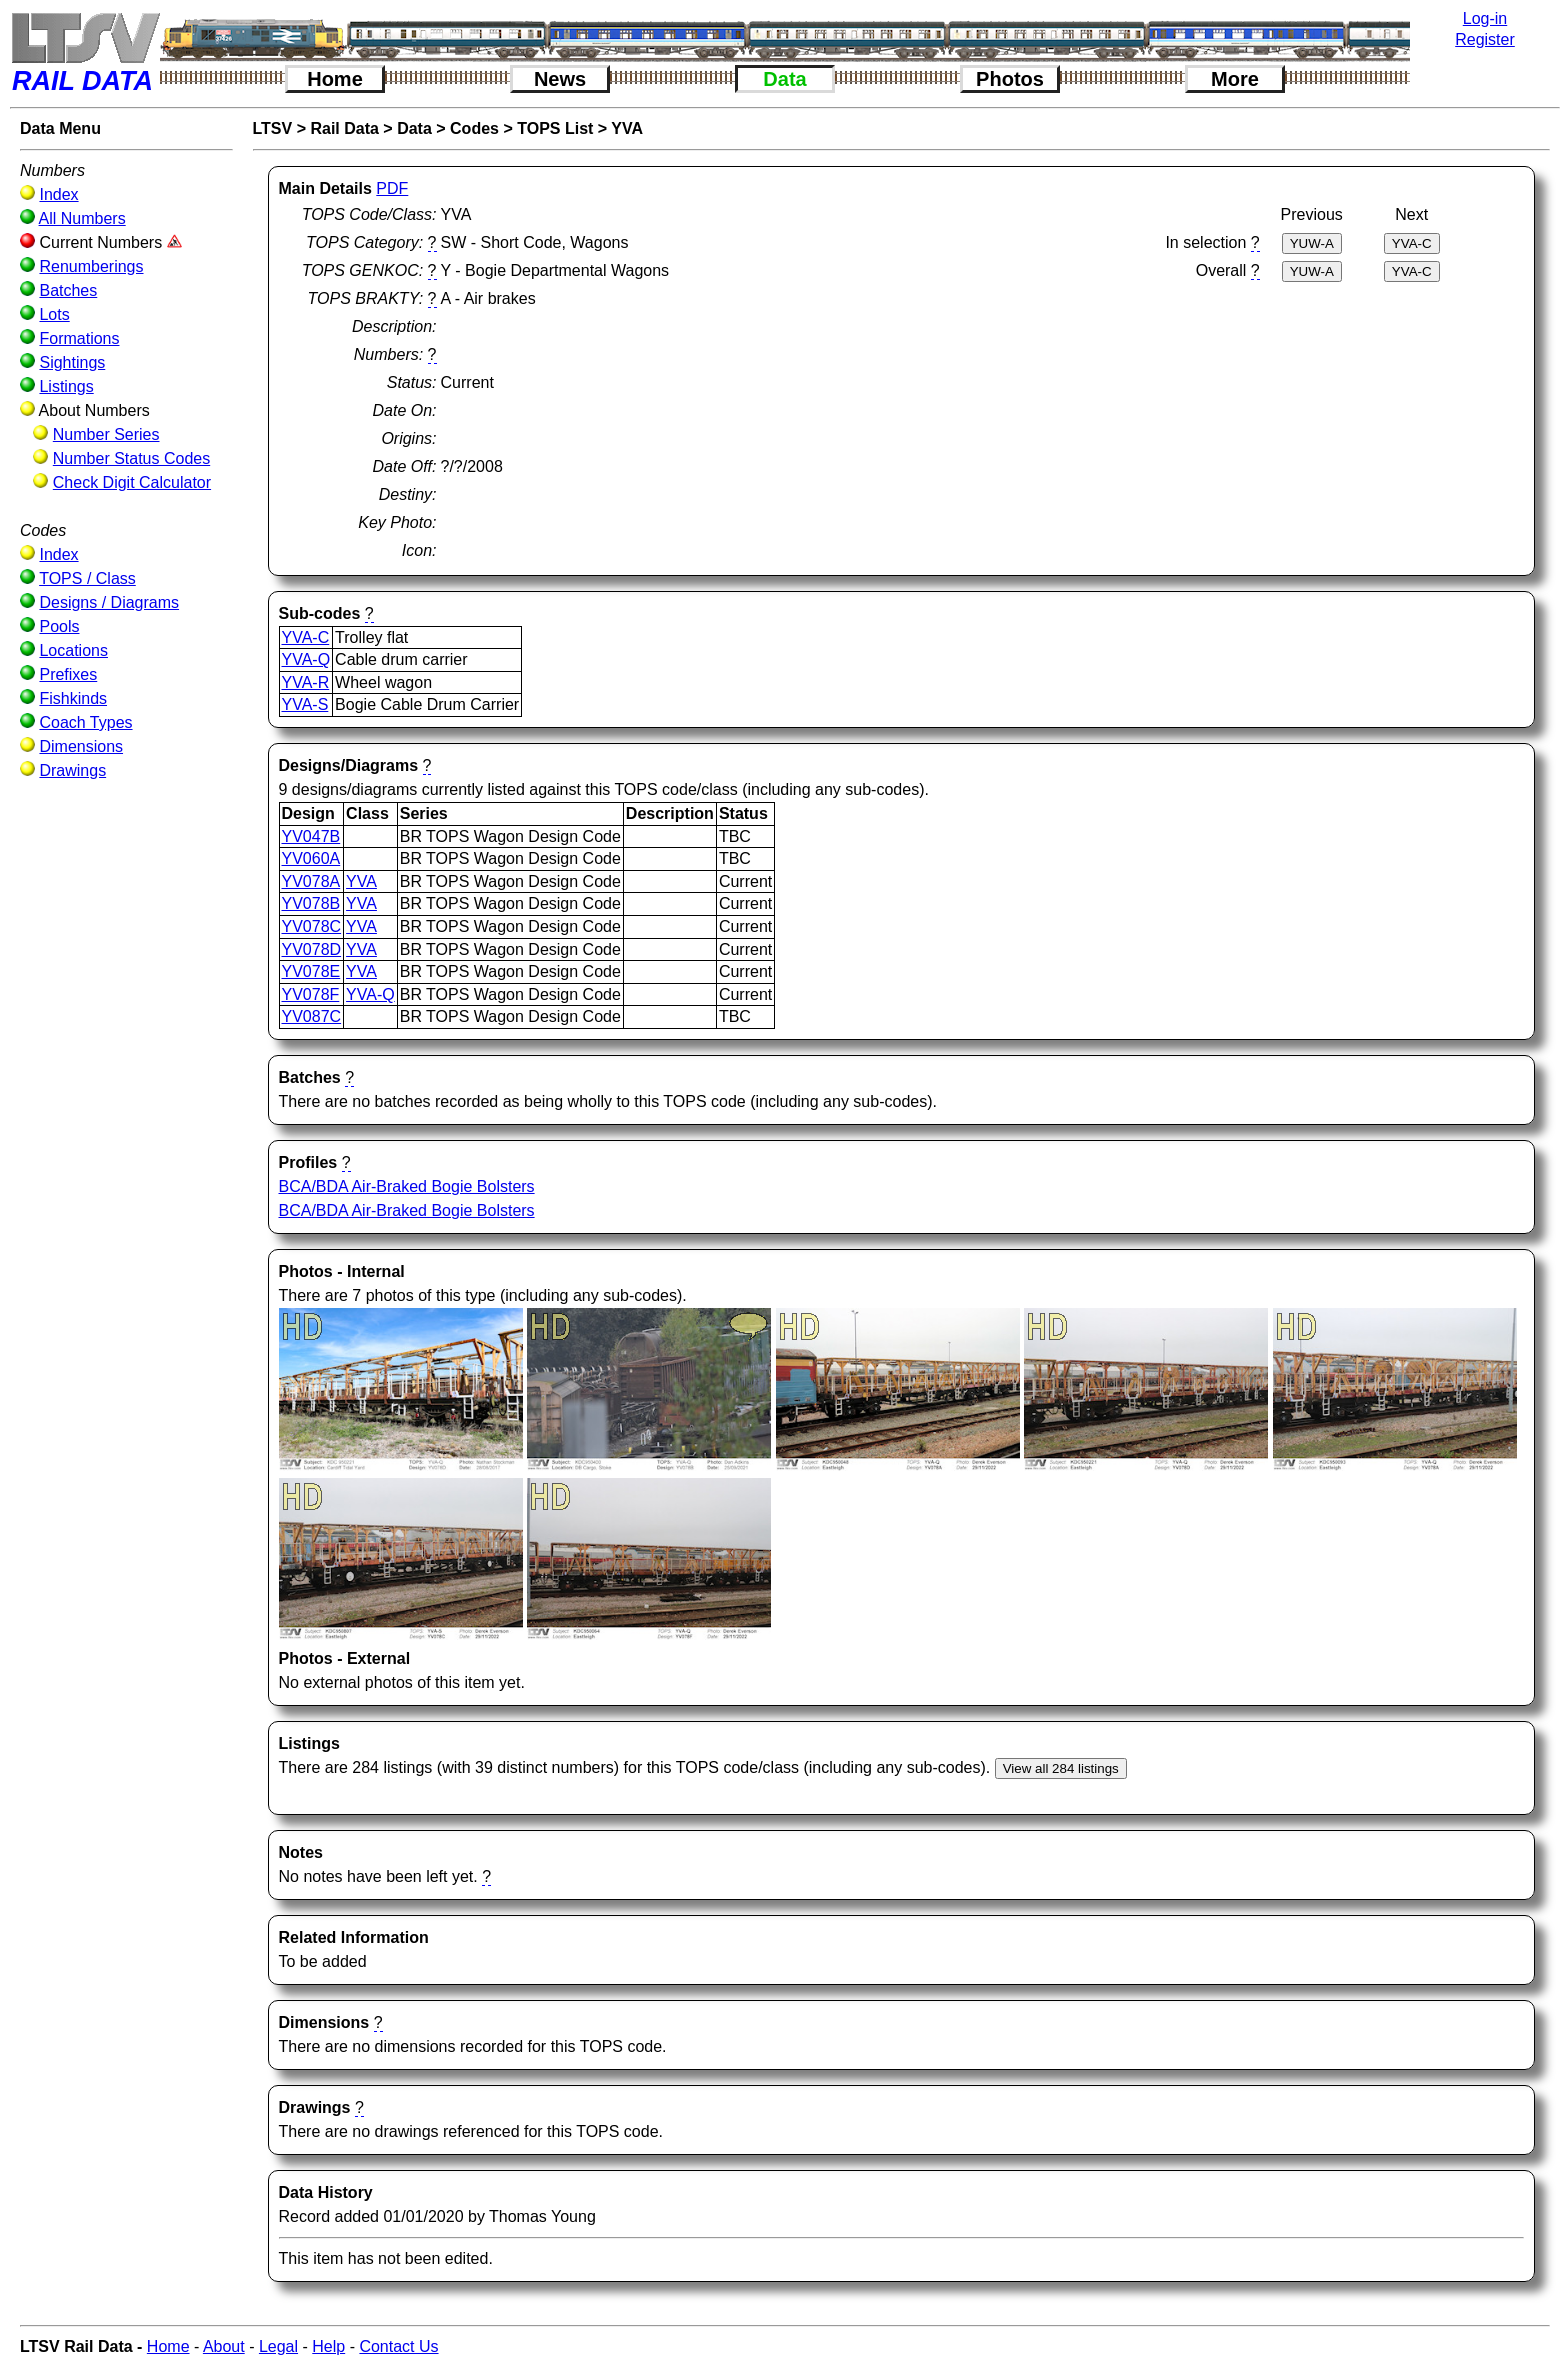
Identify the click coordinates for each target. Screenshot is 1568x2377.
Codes (474, 128)
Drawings (72, 770)
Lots (54, 314)
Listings (66, 386)
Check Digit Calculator (132, 482)
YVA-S (305, 704)
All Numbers (82, 218)
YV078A (311, 881)
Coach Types (85, 722)
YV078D (312, 949)
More (1235, 79)
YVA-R (306, 682)
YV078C (312, 926)
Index (58, 194)
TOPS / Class (87, 578)
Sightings (72, 362)
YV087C (312, 1016)
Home (335, 79)
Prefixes (68, 674)
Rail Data (344, 128)
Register (1485, 39)
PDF (392, 188)
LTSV (273, 128)
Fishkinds (73, 698)
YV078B (311, 903)
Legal (278, 2346)
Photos (1010, 79)
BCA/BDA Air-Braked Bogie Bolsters (407, 1186)
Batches (68, 290)
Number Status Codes (131, 458)
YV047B (311, 836)
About (224, 2346)
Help (328, 2346)
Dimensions (81, 746)
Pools (59, 626)
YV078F (311, 994)
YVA (627, 128)
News (560, 79)
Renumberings (91, 266)
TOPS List (555, 128)
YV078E (311, 971)
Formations (79, 338)
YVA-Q (306, 659)
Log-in (1485, 18)
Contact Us (398, 2346)
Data (784, 79)
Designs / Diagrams (109, 602)
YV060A (311, 858)
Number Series (106, 434)
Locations (73, 650)
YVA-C (306, 637)
